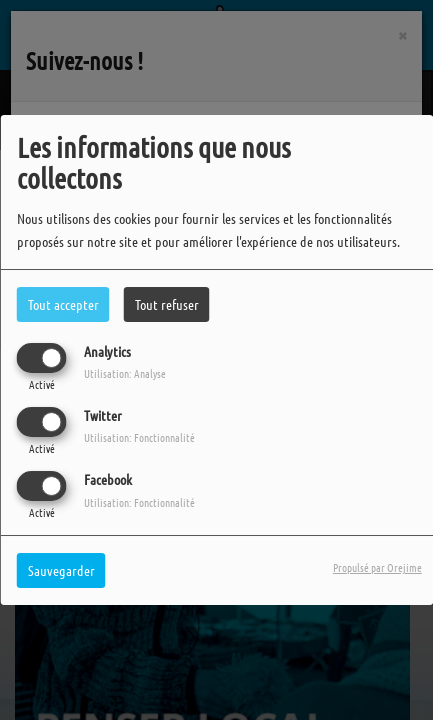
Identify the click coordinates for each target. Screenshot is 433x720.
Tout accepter (63, 304)
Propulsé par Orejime (377, 567)
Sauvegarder (61, 570)
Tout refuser (167, 304)
